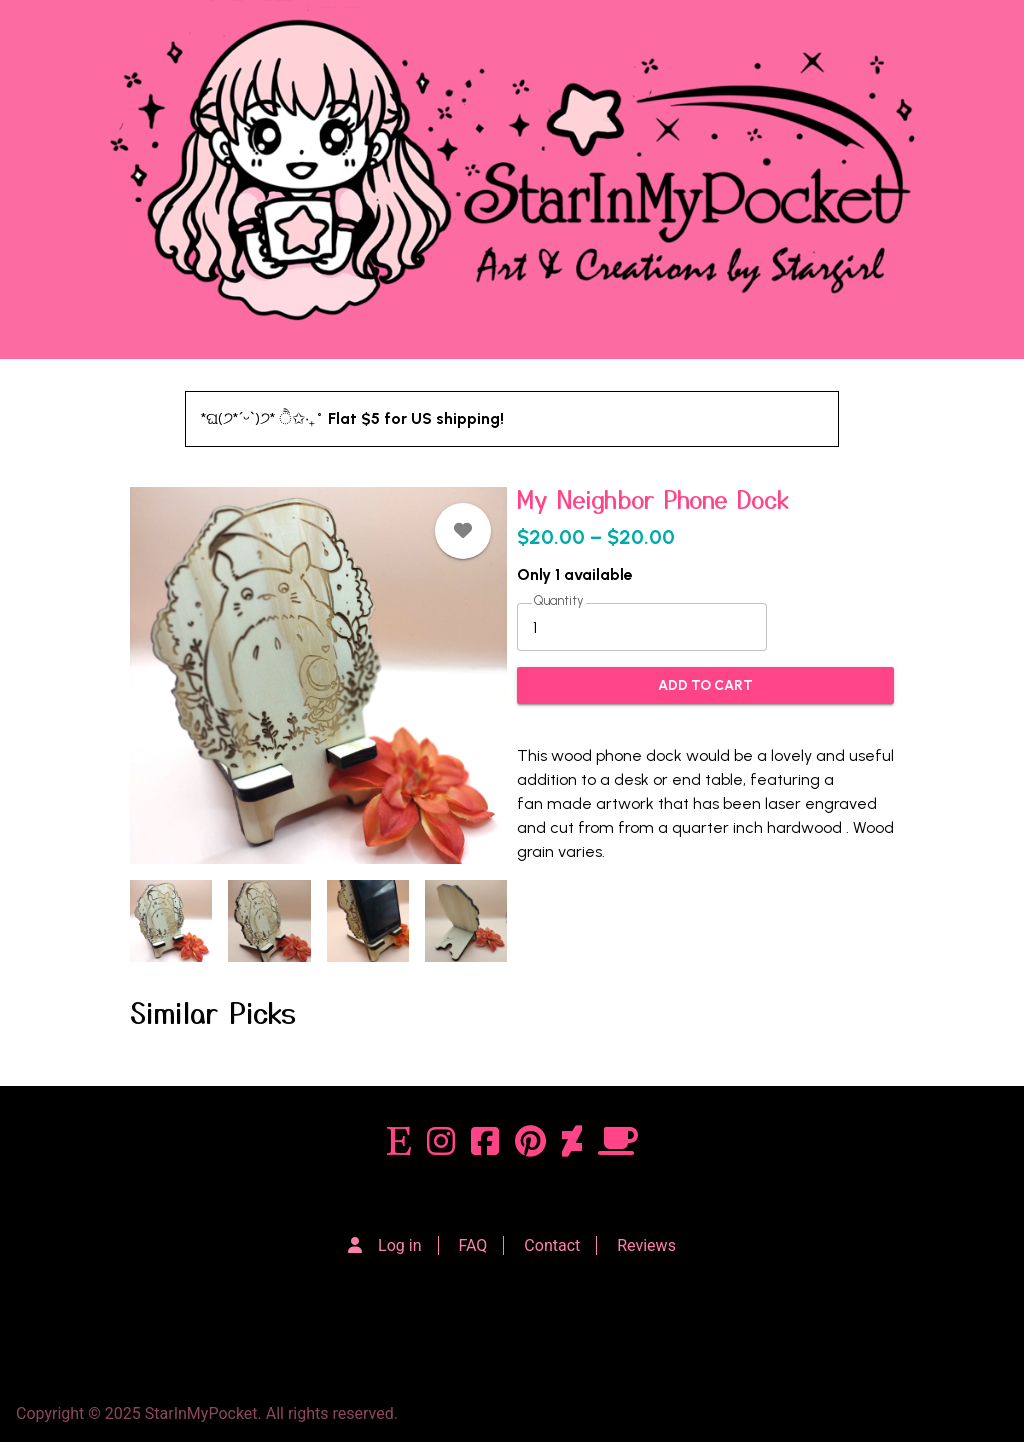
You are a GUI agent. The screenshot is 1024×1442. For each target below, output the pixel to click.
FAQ (473, 1245)
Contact (552, 1245)
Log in (399, 1245)
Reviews (646, 1245)
